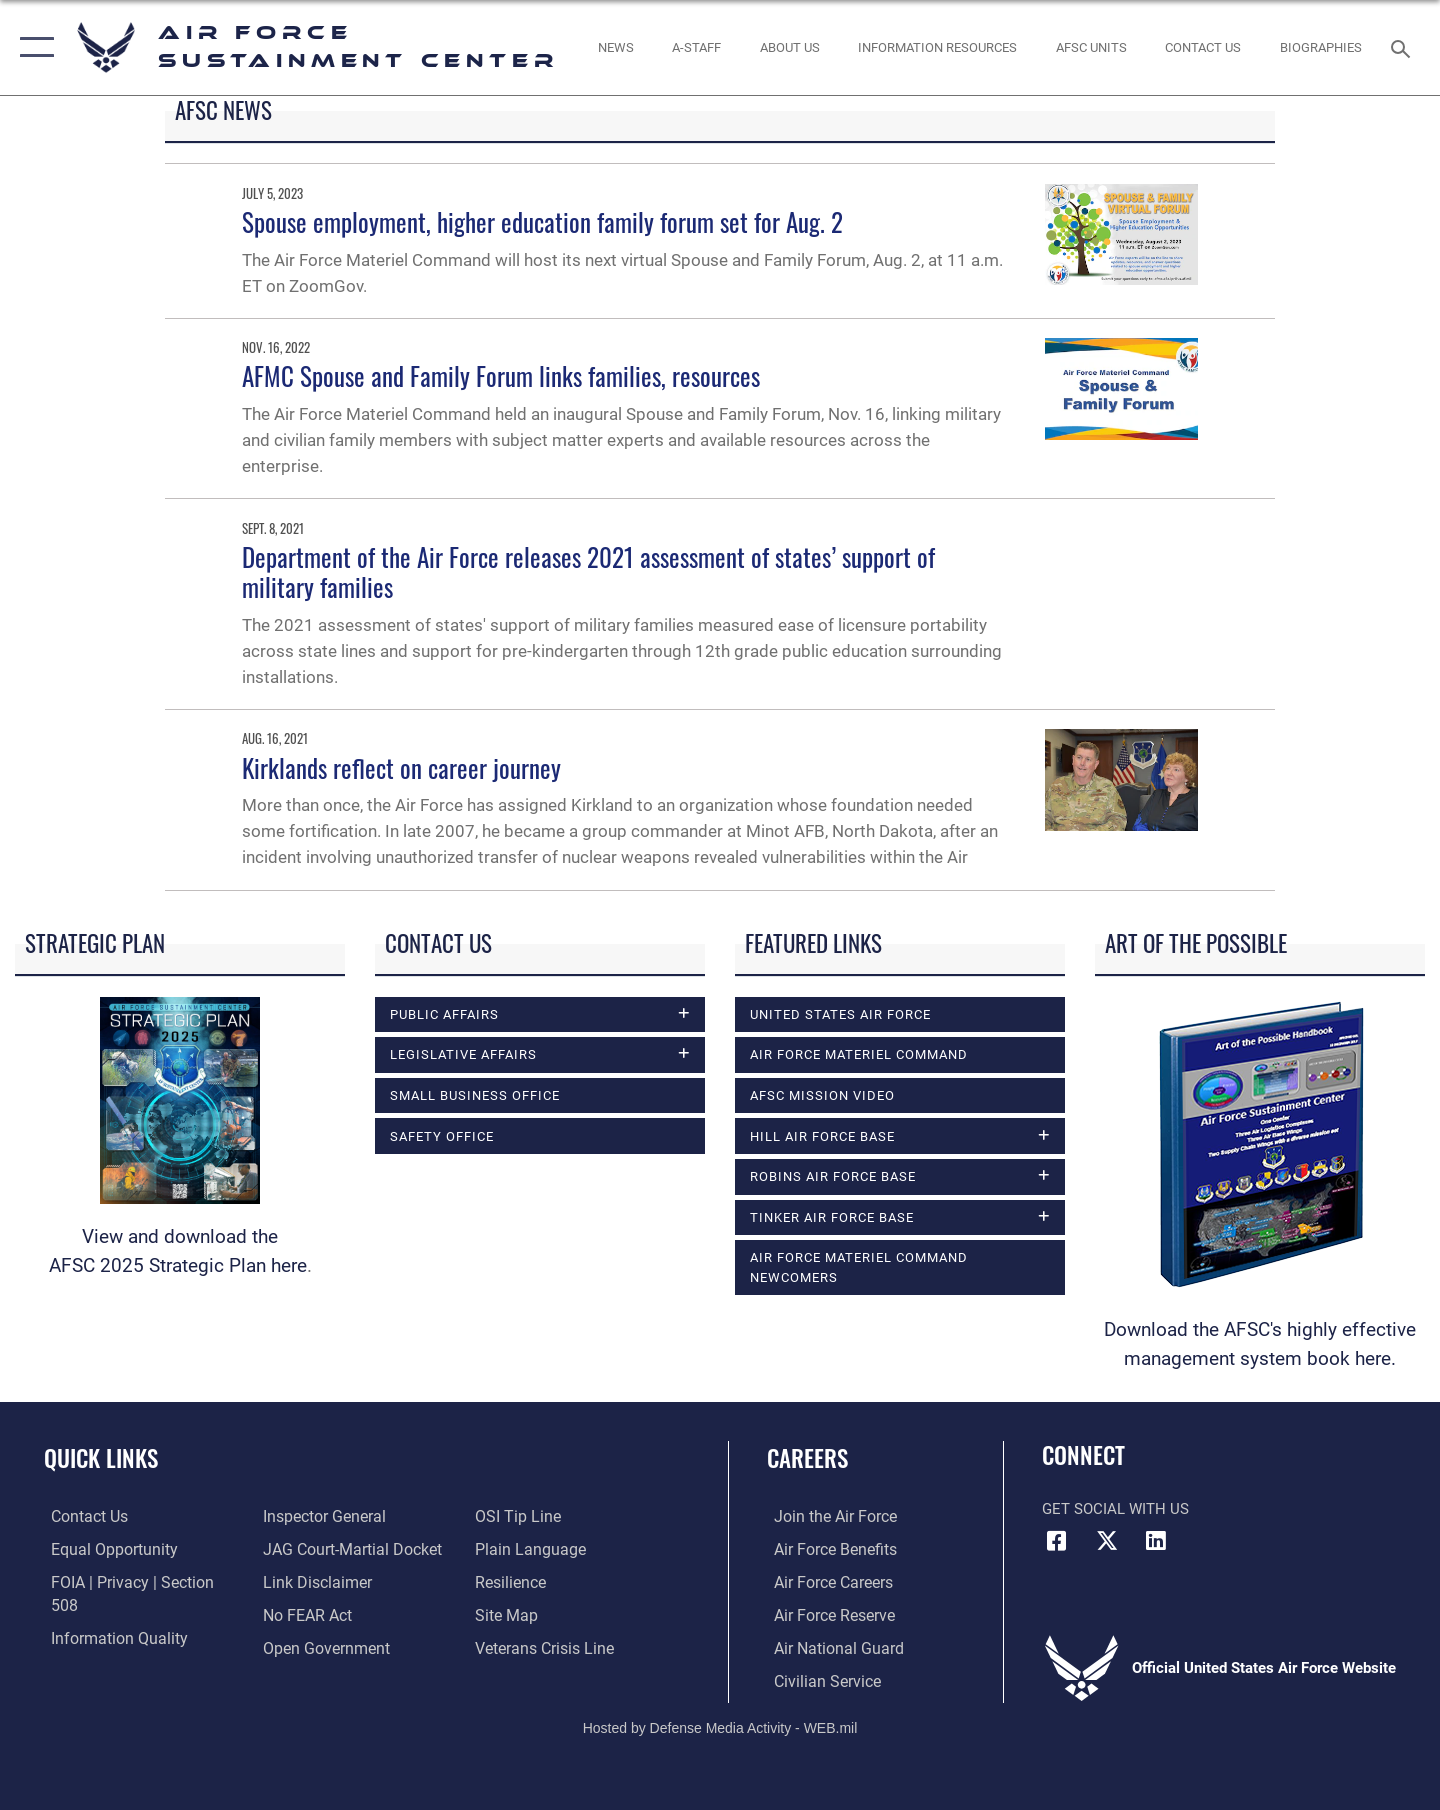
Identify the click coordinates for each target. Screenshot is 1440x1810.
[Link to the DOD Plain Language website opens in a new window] (527, 1516)
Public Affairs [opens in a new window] (444, 1014)
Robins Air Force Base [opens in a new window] (833, 1177)
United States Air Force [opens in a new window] (840, 1014)
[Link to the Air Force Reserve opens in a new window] (826, 1614)
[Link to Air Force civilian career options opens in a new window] (818, 1679)
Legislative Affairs (463, 1055)
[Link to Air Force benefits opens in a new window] (826, 1548)
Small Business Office (475, 1096)
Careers (807, 1458)
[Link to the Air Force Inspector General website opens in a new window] (103, 1647)
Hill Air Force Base (822, 1136)
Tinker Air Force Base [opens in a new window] (832, 1218)
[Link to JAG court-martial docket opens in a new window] (347, 1516)
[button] (32, 47)
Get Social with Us (1115, 1509)
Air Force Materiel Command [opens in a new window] (859, 1054)
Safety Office (442, 1137)
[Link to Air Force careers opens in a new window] (825, 1581)
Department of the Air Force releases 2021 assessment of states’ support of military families (588, 571)
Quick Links (101, 1458)
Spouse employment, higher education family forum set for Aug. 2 (542, 221)
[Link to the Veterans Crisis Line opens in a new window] (544, 1614)
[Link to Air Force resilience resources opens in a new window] (511, 1548)
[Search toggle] (1403, 47)
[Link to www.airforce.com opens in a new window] (826, 1516)
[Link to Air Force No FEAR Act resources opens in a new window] (304, 1581)
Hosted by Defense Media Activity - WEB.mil (720, 1726)
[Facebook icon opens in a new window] (1057, 1541)
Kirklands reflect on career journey (401, 767)
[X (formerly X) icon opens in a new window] (1107, 1541)
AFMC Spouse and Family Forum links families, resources (501, 375)
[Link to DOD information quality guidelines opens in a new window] (108, 1614)
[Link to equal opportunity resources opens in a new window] (103, 1548)
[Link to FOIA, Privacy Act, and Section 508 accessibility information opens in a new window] (135, 1581)
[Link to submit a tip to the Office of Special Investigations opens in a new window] (301, 1647)
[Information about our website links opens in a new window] (313, 1548)
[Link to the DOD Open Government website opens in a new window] (320, 1614)
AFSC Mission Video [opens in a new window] (822, 1095)
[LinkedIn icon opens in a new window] (1156, 1541)
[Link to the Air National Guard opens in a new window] (828, 1647)
